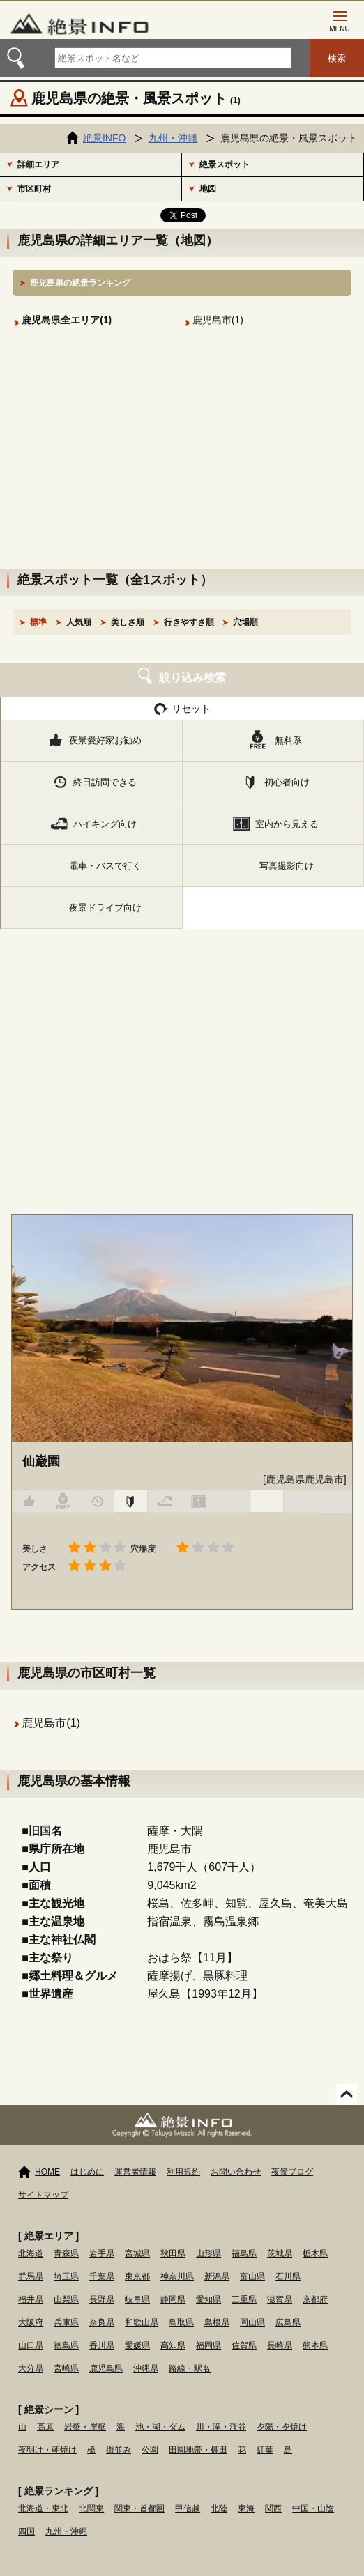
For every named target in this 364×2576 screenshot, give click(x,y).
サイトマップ (43, 2195)
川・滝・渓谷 (221, 2427)
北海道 (30, 2253)
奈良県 (101, 2322)
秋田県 (172, 2253)
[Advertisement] (182, 464)
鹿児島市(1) (217, 320)
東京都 (137, 2276)
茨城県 (279, 2253)
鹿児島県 (106, 2368)
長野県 (101, 2299)
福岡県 (208, 2345)
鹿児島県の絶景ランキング (80, 283)
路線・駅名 (190, 2368)
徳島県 (66, 2345)
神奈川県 (177, 2276)
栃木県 (315, 2253)
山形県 (208, 2253)
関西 (273, 2508)
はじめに (87, 2172)
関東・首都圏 (139, 2508)
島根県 (216, 2322)
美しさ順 (127, 622)
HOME (47, 2172)
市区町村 (34, 189)
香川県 (101, 2345)
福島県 (244, 2253)
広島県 (288, 2322)
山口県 (30, 2345)
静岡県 (172, 2299)
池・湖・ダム (160, 2427)
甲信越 (187, 2508)
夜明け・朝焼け (47, 2450)
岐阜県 (137, 2299)
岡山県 (252, 2322)
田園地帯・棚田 (198, 2450)
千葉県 (101, 2276)
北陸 (219, 2508)
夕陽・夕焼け (282, 2427)
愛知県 (208, 2299)
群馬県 (30, 2276)
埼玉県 (66, 2276)
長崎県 (279, 2345)
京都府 (315, 2299)
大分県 (30, 2368)
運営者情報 (135, 2172)
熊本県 (315, 2345)
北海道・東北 (43, 2508)
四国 (26, 2531)
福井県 (30, 2299)
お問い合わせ (236, 2172)
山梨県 (66, 2299)
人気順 (78, 622)
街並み (118, 2450)
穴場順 (245, 622)
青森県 (66, 2253)
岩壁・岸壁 (85, 2427)
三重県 (244, 2299)
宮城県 (137, 2253)
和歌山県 (141, 2322)
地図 (207, 189)
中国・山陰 (313, 2508)
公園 (150, 2450)
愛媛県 (137, 2345)
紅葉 (265, 2450)
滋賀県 (279, 2299)
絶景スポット (224, 164)
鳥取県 (181, 2322)
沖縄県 (145, 2368)
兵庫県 (66, 2322)
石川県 (288, 2276)
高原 (45, 2427)
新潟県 (216, 2276)
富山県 (252, 2276)
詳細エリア (38, 164)
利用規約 (183, 2172)
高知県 (172, 2345)
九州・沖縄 (66, 2531)
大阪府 (30, 2322)
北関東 (91, 2508)
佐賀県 (244, 2345)
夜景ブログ (292, 2172)
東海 (246, 2508)
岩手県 (101, 2253)
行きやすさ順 (189, 622)
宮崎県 (66, 2368)
